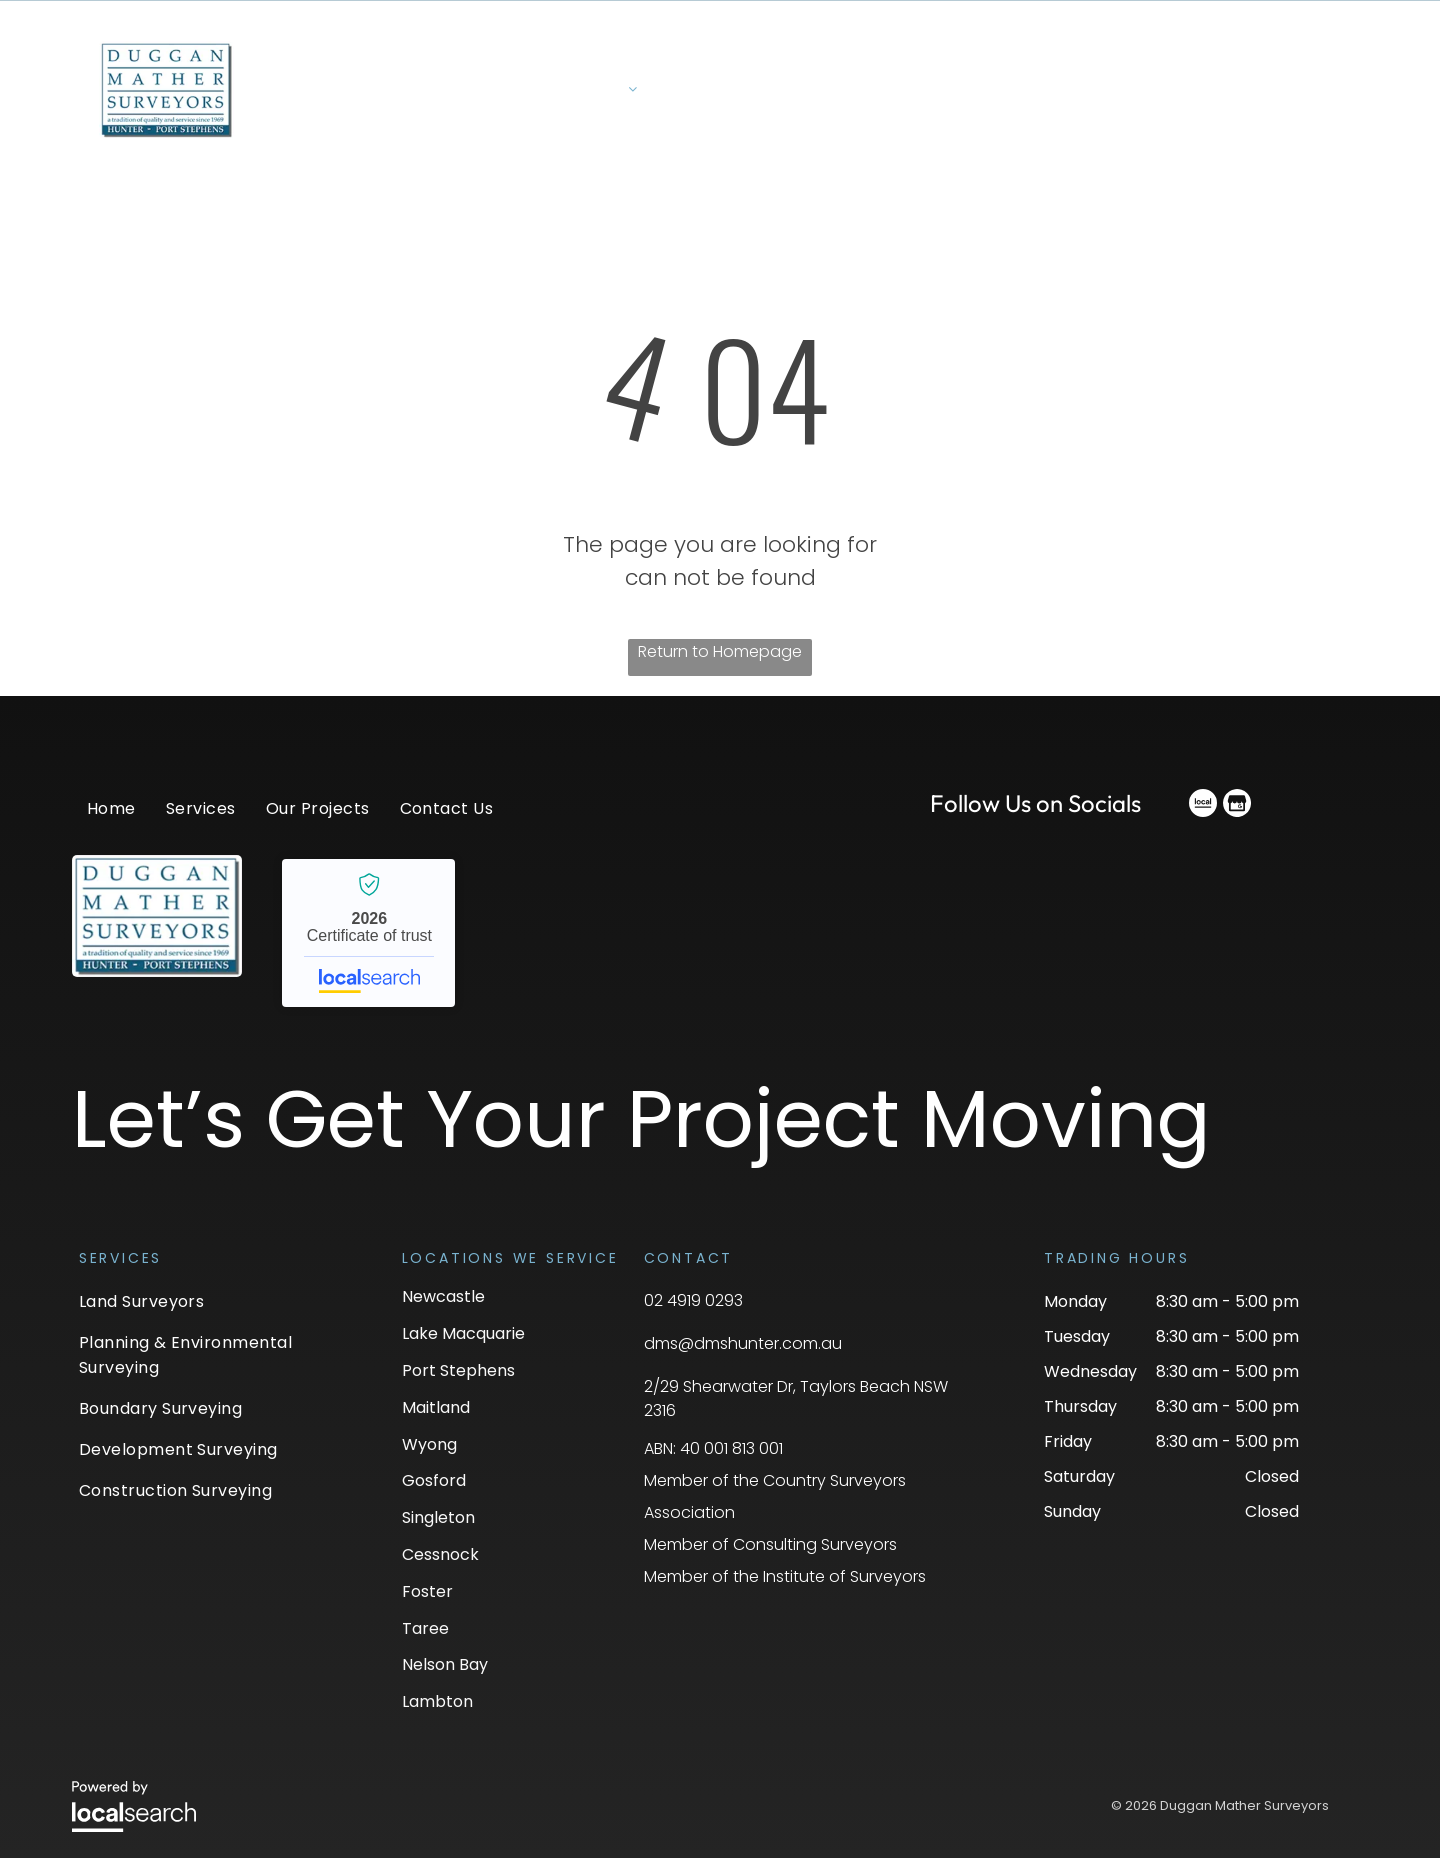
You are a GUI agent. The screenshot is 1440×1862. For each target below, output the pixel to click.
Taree (425, 1632)
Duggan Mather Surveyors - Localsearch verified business (368, 937)
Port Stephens (458, 1374)
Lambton (437, 1706)
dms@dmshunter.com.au (743, 1348)
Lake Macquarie (463, 1338)
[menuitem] (592, 101)
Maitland (436, 1411)
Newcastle (443, 1301)
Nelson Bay (445, 1669)
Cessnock (440, 1558)
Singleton (438, 1522)
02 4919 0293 (693, 1305)
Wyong (429, 1448)
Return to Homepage (720, 655)
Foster (427, 1595)
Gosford (434, 1485)
